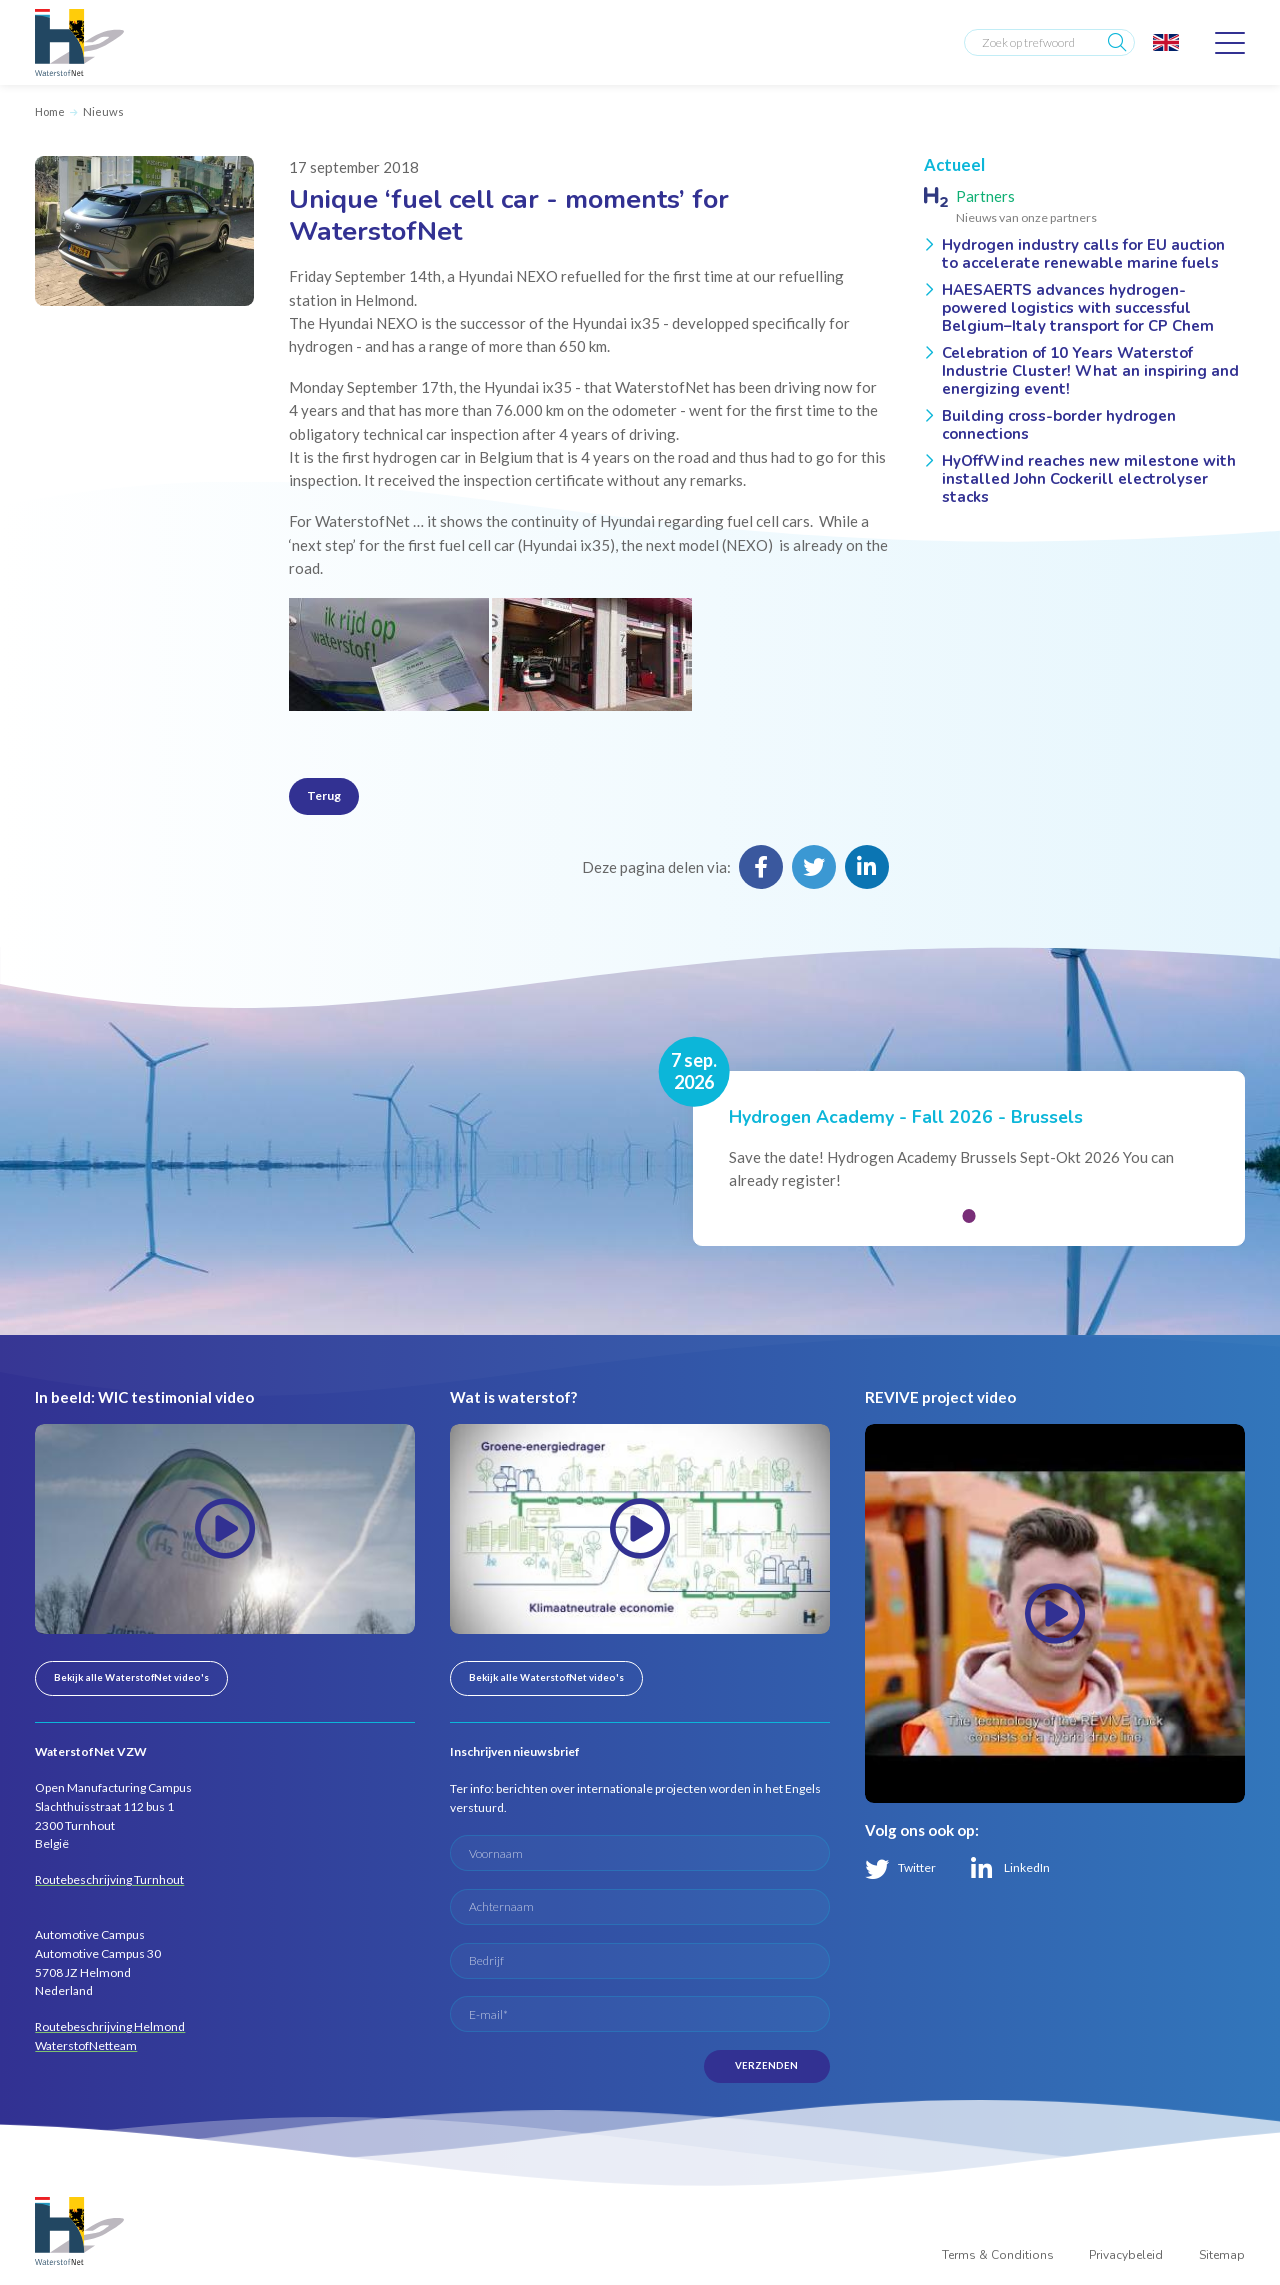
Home (50, 111)
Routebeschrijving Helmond (110, 2026)
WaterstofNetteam (86, 2045)
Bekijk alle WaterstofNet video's (131, 1677)
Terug (324, 795)
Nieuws (103, 111)
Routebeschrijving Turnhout (109, 1879)
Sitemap (1222, 2255)
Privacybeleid (1126, 2255)
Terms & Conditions (998, 2255)
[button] (968, 1215)
